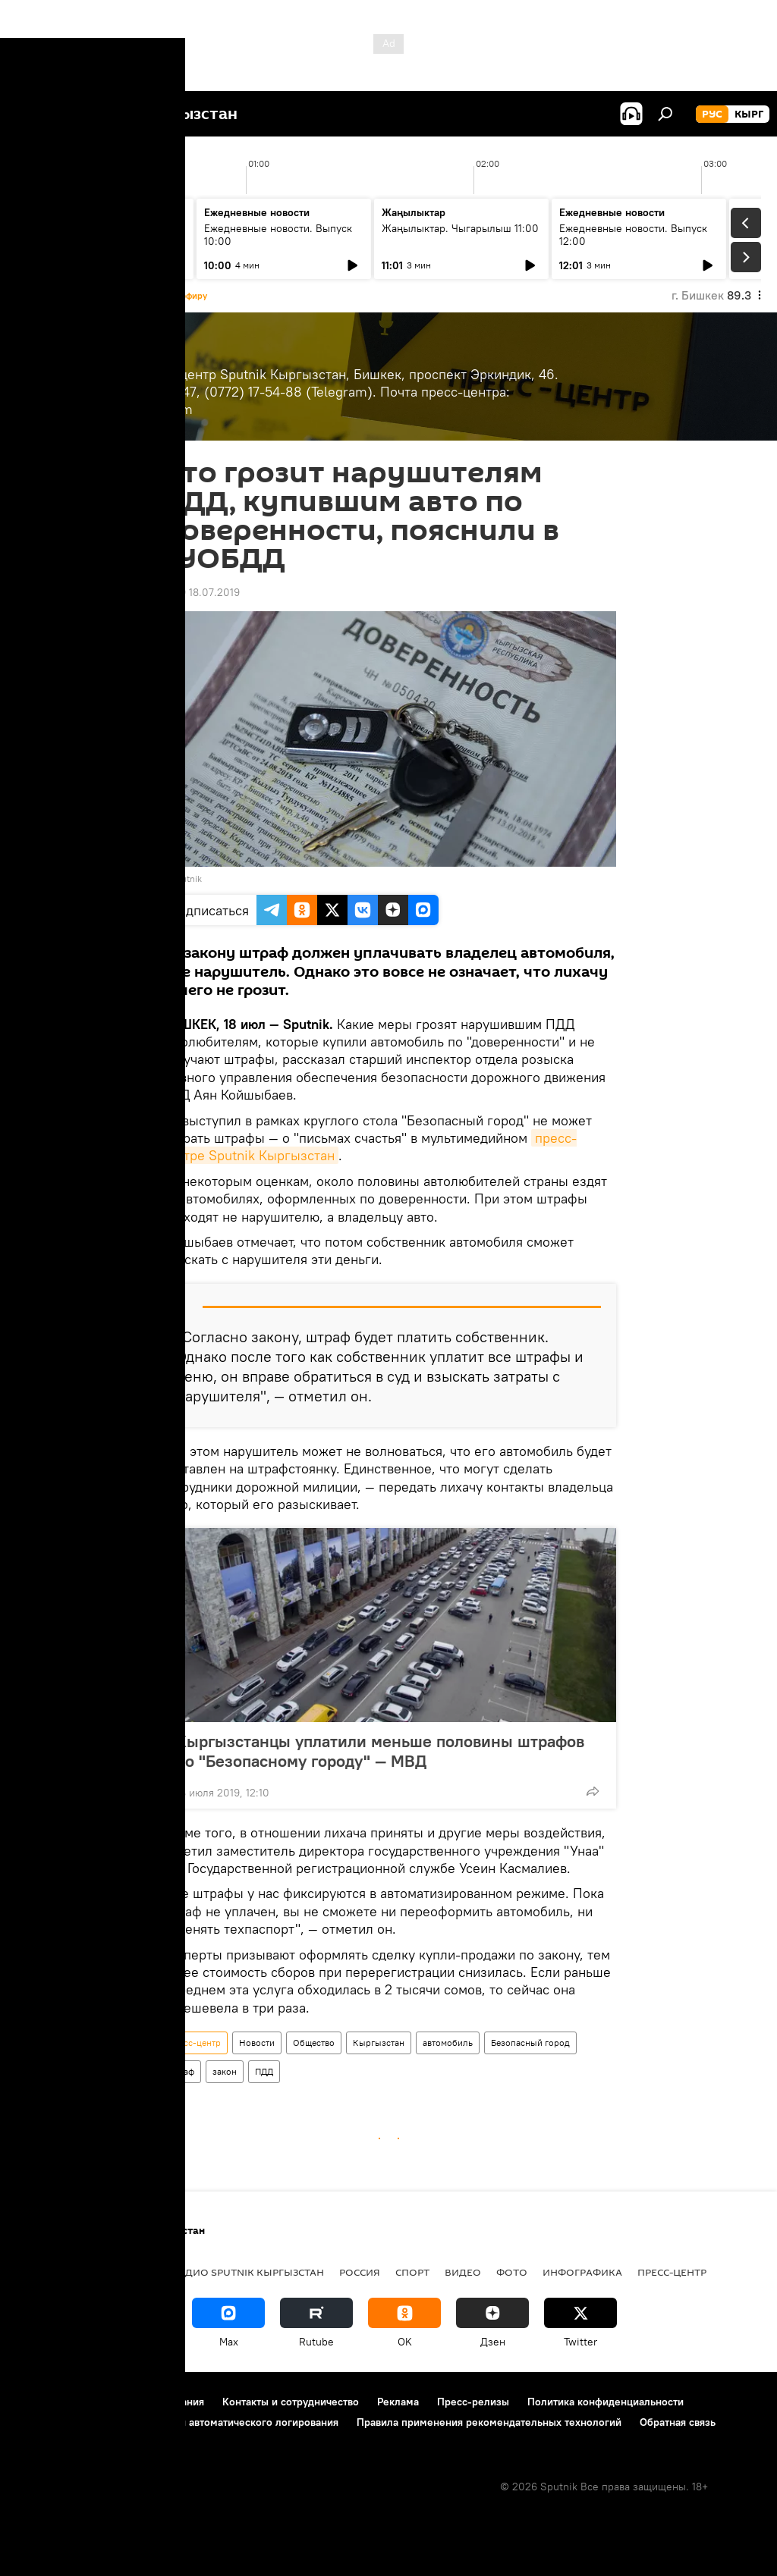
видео (463, 2272)
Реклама (398, 2401)
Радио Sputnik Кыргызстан (248, 2272)
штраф (181, 2071)
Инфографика (582, 2272)
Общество (314, 2042)
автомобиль (448, 2042)
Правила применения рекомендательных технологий (489, 2422)
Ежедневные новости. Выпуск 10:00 (278, 234)
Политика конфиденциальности (605, 2401)
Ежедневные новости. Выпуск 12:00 (633, 234)
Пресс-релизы (473, 2401)
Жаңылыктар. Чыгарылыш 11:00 (460, 228)
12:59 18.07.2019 (200, 592)
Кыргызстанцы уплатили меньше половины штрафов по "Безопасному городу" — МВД (380, 1751)
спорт (412, 2272)
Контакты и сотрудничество (290, 2401)
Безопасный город (530, 2042)
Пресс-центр (194, 2042)
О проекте (41, 2401)
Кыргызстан (378, 2042)
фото (511, 2272)
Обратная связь (678, 2422)
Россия (359, 2272)
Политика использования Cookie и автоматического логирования (177, 2422)
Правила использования (144, 2401)
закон (224, 2071)
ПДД (264, 2071)
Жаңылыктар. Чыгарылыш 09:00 (91, 234)
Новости (257, 2042)
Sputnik (186, 878)
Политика (128, 2272)
